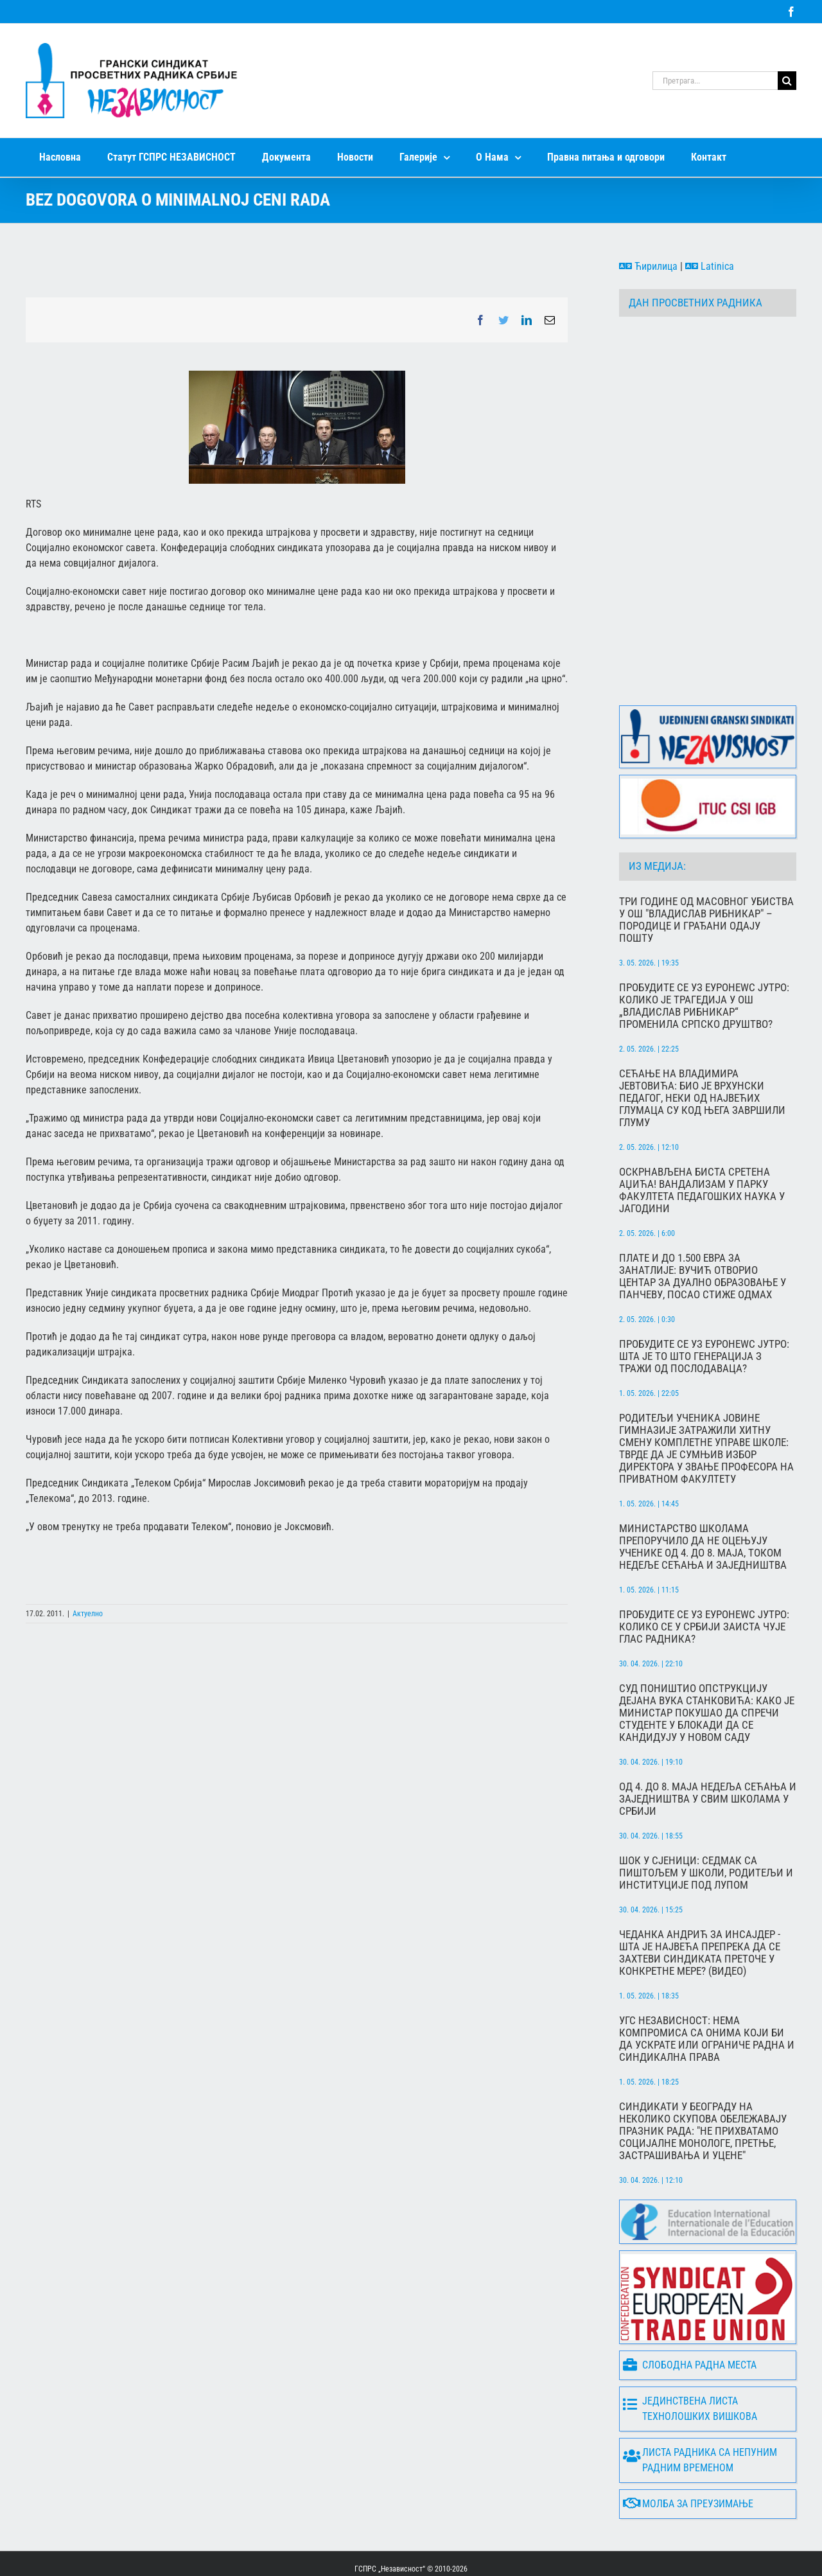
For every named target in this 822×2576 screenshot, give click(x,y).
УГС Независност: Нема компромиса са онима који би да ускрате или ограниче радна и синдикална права (706, 1988)
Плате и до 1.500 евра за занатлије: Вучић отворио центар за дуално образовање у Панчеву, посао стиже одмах (702, 1226)
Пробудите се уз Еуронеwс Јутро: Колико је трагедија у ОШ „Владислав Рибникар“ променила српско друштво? (704, 955)
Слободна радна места (689, 2315)
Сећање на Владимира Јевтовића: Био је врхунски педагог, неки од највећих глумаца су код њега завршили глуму (702, 1048)
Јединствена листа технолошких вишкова (690, 2358)
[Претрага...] (715, 80)
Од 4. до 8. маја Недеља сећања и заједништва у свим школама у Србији (707, 1749)
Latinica (709, 266)
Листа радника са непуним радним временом (700, 2410)
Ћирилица (648, 266)
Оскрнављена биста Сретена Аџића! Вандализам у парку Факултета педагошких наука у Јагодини (702, 1140)
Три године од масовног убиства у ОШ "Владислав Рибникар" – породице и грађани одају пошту (706, 869)
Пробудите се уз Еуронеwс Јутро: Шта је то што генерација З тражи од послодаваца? (704, 1306)
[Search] (787, 80)
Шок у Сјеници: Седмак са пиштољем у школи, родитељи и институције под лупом (706, 1822)
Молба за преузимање (688, 2454)
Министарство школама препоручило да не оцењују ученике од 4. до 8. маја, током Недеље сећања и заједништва (703, 1496)
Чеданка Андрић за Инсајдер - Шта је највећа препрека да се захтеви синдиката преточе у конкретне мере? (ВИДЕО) (699, 1902)
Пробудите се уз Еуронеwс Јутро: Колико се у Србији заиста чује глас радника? (704, 1576)
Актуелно (88, 1613)
